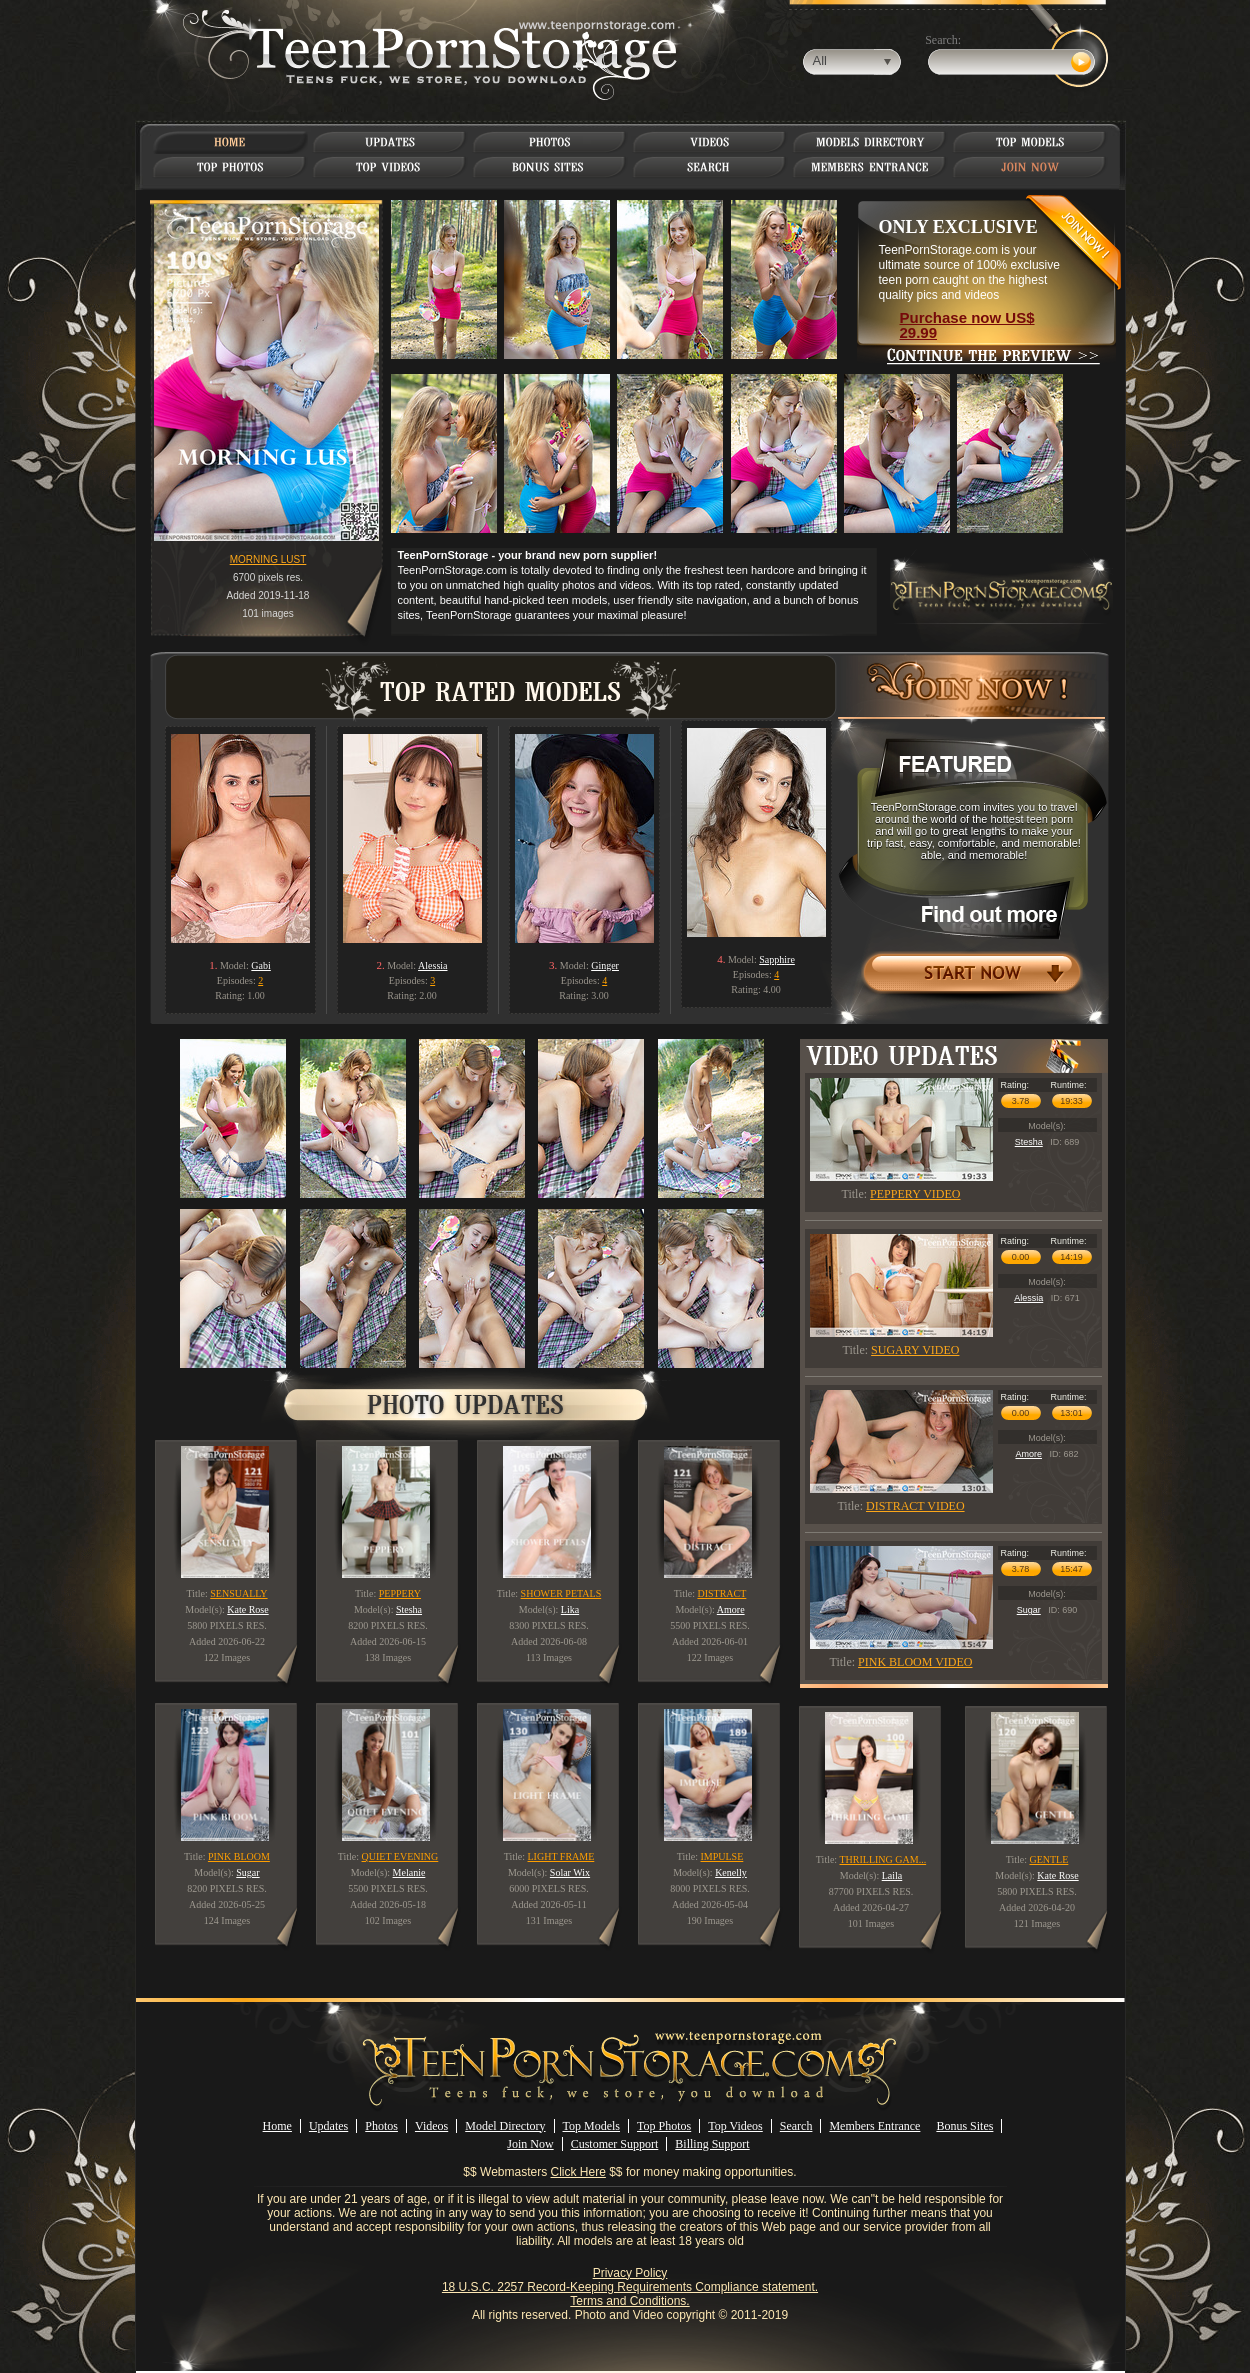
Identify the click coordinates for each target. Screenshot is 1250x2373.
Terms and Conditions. (629, 2301)
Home (277, 2126)
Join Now (530, 2144)
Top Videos (735, 2126)
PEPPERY (400, 1593)
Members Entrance (874, 2126)
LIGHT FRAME (561, 1856)
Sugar (1029, 1610)
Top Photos (664, 2126)
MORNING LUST (268, 559)
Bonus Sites (964, 2126)
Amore (1028, 1454)
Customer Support (615, 2144)
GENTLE (1048, 1859)
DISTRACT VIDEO (915, 1506)
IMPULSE (722, 1856)
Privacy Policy (630, 2273)
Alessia (432, 965)
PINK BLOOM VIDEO (915, 1662)
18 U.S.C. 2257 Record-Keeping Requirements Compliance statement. (630, 2287)
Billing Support (712, 2144)
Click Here (578, 2172)
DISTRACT (721, 1593)
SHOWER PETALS (561, 1593)
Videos (431, 2126)
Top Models (592, 2126)
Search (796, 2126)
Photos (381, 2126)
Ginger (605, 965)
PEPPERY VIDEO (915, 1194)
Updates (328, 2126)
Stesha (1029, 1142)
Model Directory (505, 2126)
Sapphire (777, 959)
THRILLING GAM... (882, 1859)
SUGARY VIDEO (915, 1350)
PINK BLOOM (239, 1856)
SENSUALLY (238, 1593)
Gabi (260, 965)
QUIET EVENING (400, 1856)
